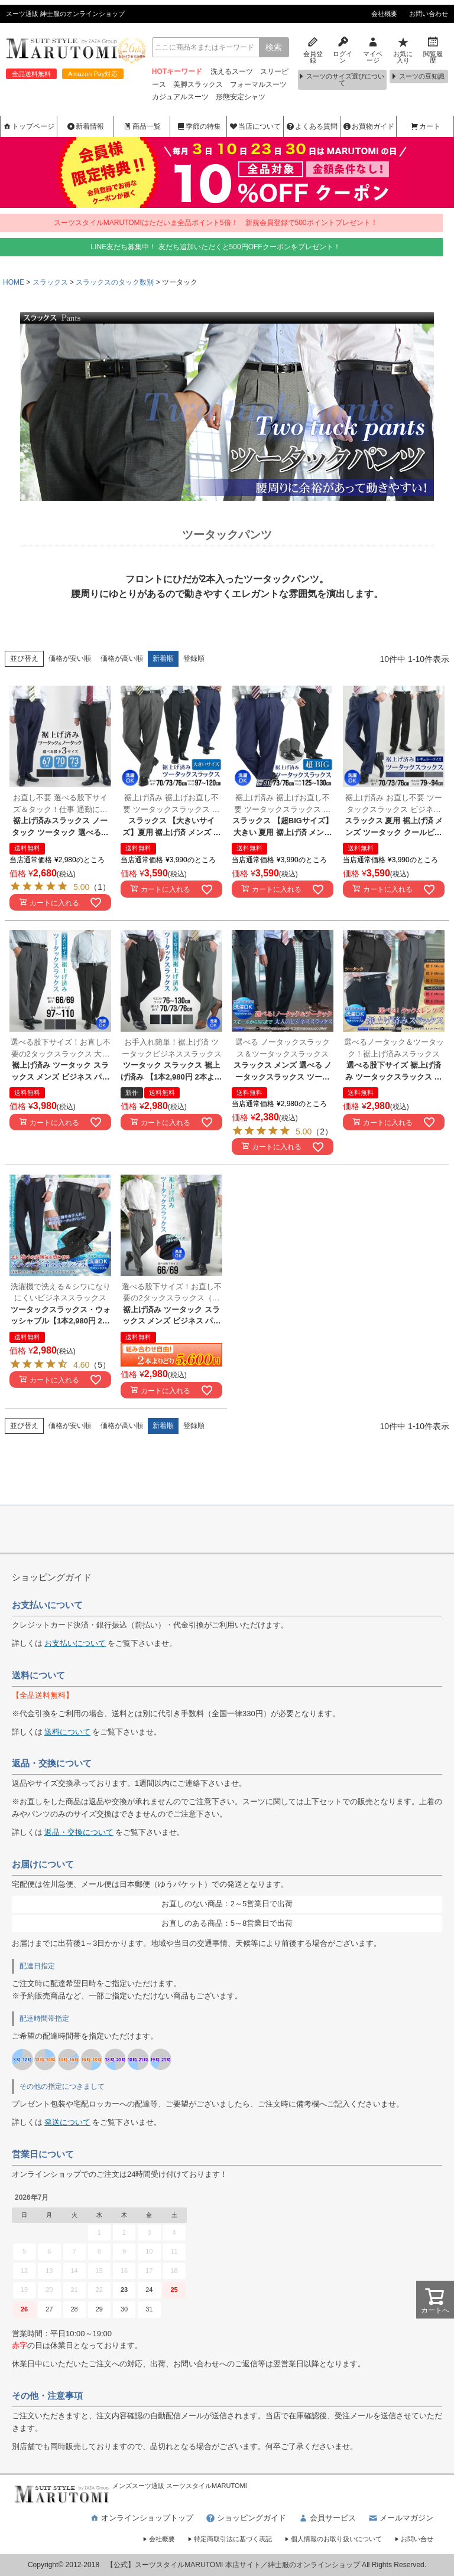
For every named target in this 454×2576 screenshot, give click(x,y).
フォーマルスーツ (258, 84)
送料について (67, 1731)
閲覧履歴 (433, 49)
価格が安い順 (69, 658)
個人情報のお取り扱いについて (333, 2538)
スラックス (50, 282)
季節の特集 (198, 126)
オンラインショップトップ (141, 2518)
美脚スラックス (198, 84)
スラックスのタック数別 (115, 282)
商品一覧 (142, 126)
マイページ (373, 49)
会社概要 (384, 13)
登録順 (194, 658)
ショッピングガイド (245, 2518)
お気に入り (403, 49)
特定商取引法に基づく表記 (229, 2538)
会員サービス (327, 2518)
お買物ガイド (368, 126)
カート (425, 126)
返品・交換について (79, 1832)
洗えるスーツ (231, 71)
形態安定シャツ (240, 97)
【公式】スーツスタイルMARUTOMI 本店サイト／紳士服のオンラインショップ (233, 2565)
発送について (67, 2122)
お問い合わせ (428, 13)
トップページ (28, 126)
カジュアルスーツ (180, 97)
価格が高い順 (121, 658)
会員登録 (313, 49)
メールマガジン (400, 2518)
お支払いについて (75, 1643)
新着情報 (85, 126)
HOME (13, 282)
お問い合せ (413, 2538)
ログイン (343, 49)
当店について (255, 126)
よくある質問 (312, 126)
